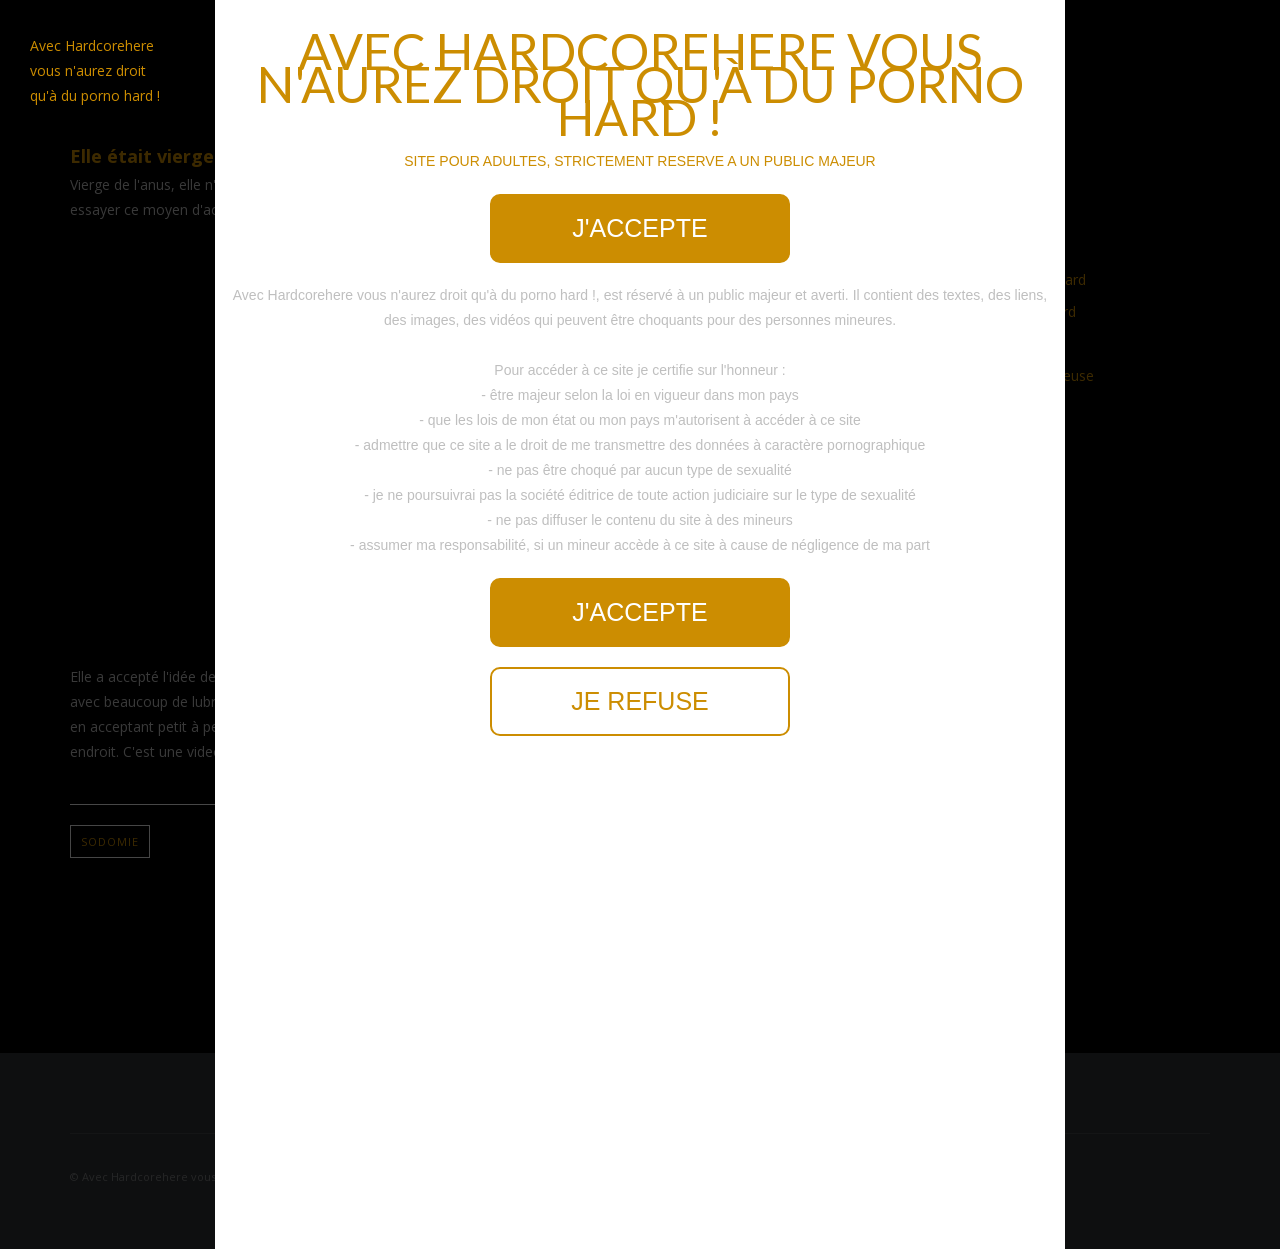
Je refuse (640, 701)
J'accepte (639, 228)
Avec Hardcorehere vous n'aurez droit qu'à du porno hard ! (95, 70)
